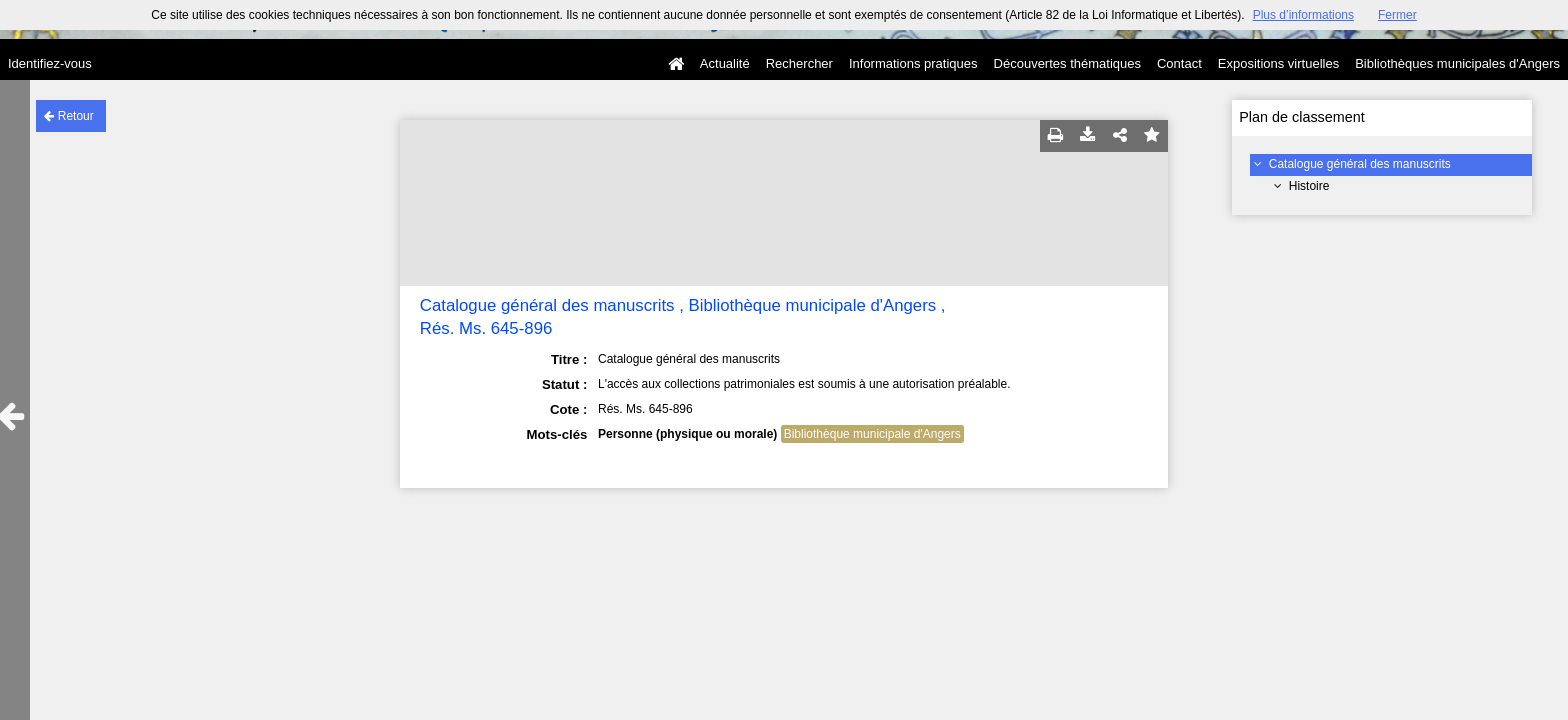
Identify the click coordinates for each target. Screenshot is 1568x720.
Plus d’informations (1303, 15)
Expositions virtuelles (1278, 63)
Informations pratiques (913, 63)
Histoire (1309, 186)
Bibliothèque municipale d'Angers (872, 434)
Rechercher (799, 63)
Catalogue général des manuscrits (1360, 164)
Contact (1179, 63)
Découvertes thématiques (1067, 63)
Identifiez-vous (50, 63)
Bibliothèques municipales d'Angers (1457, 63)
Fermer (1397, 15)
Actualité (725, 63)
